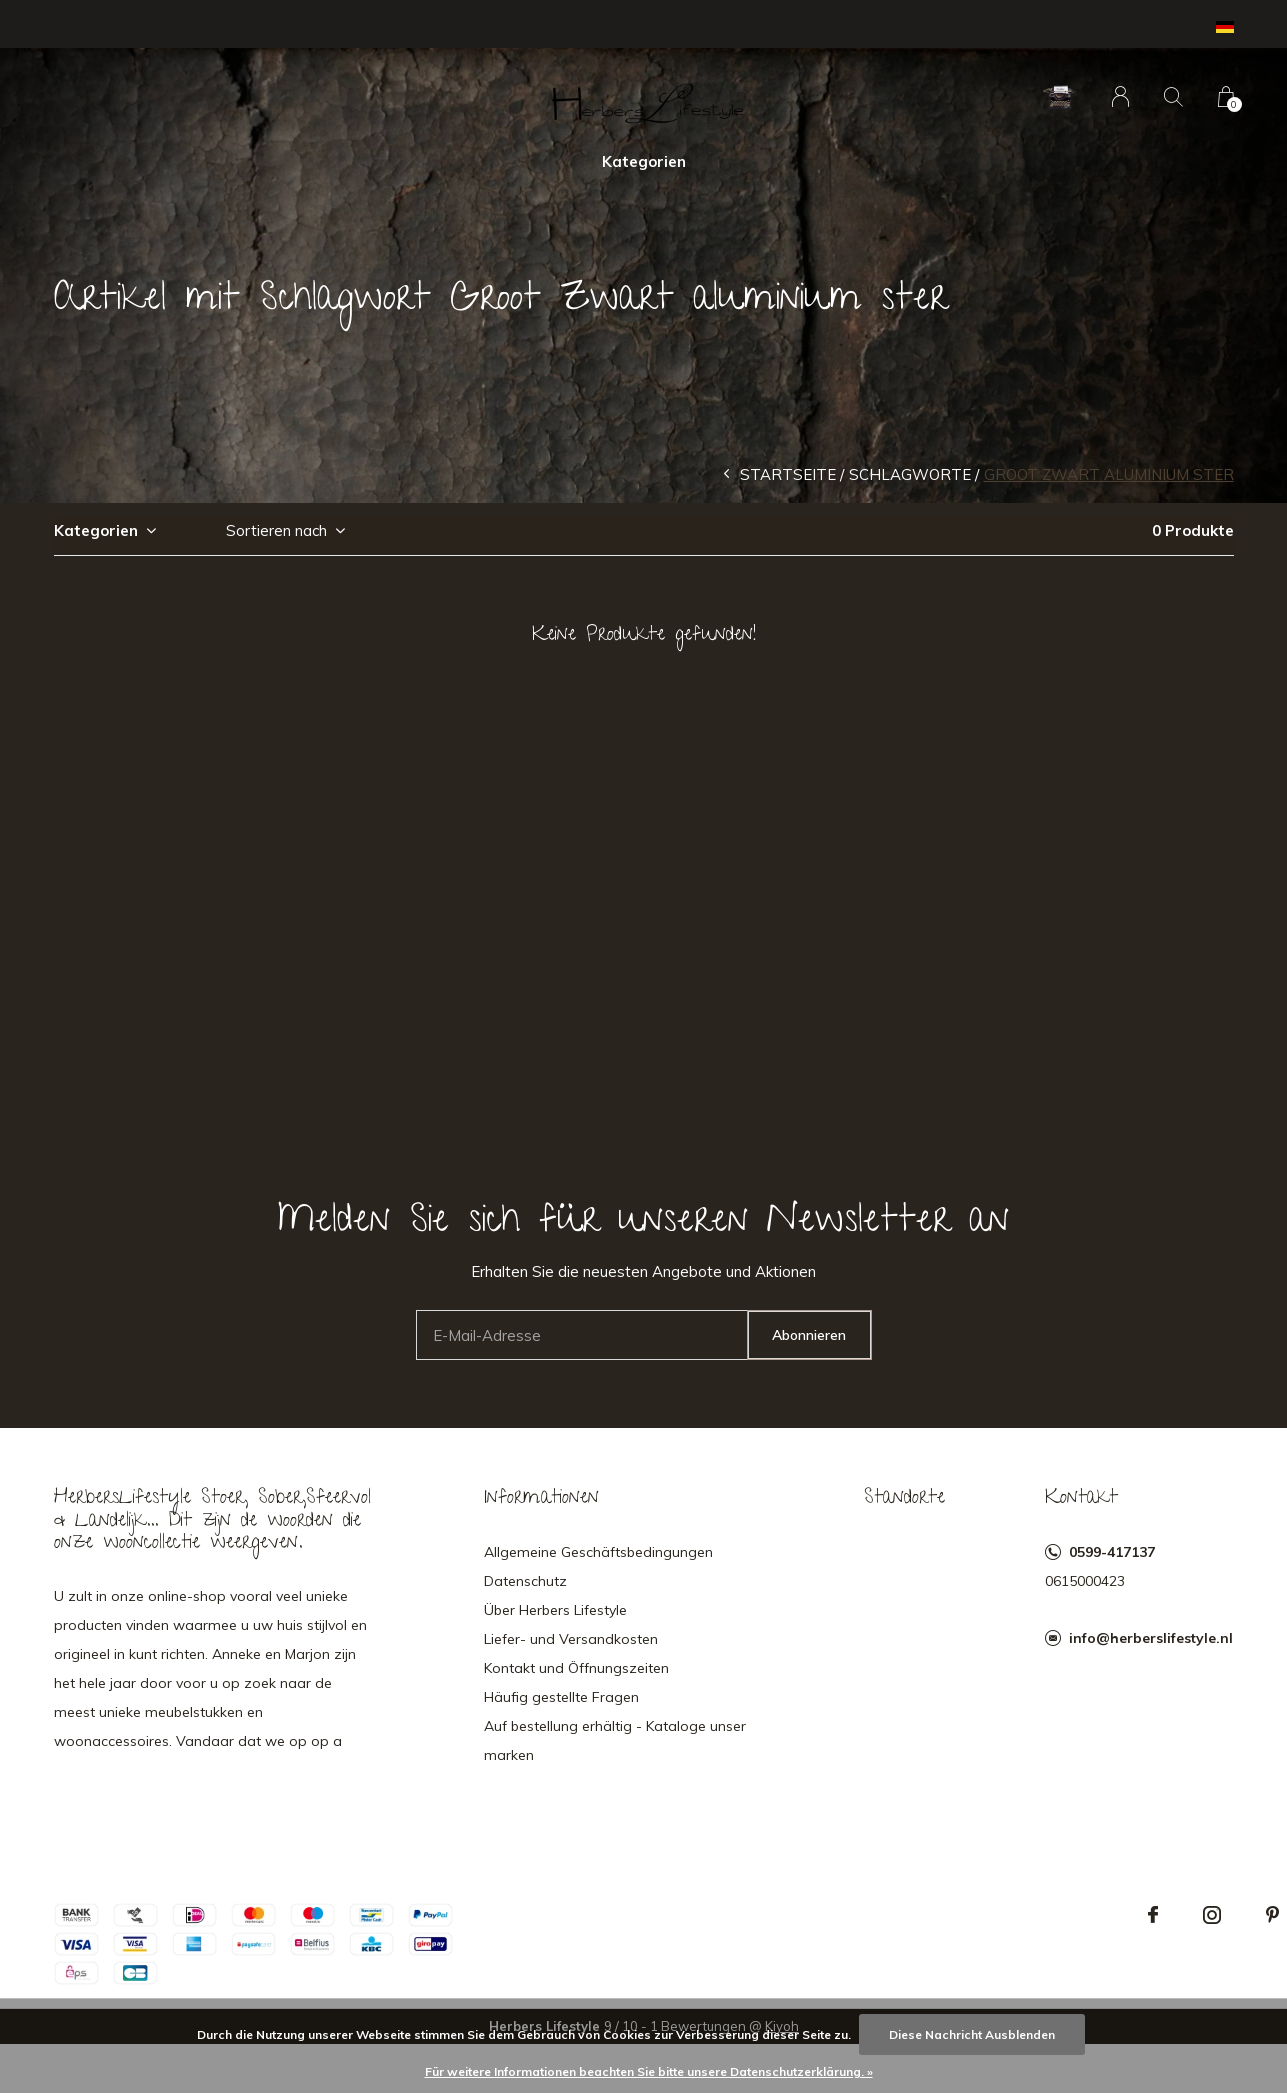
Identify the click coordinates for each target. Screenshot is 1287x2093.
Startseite (788, 474)
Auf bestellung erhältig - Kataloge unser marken (615, 1740)
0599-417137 (1112, 1552)
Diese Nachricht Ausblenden (972, 2034)
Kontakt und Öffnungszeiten (576, 1668)
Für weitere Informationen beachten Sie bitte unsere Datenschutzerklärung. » (649, 2071)
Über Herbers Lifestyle (555, 1610)
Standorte (904, 1499)
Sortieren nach (276, 530)
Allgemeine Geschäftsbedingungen (598, 1552)
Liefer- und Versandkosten (571, 1639)
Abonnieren (809, 1335)
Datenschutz (525, 1581)
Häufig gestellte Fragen (561, 1697)
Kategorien (644, 161)
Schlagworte (910, 474)
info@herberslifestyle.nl (1151, 1638)
